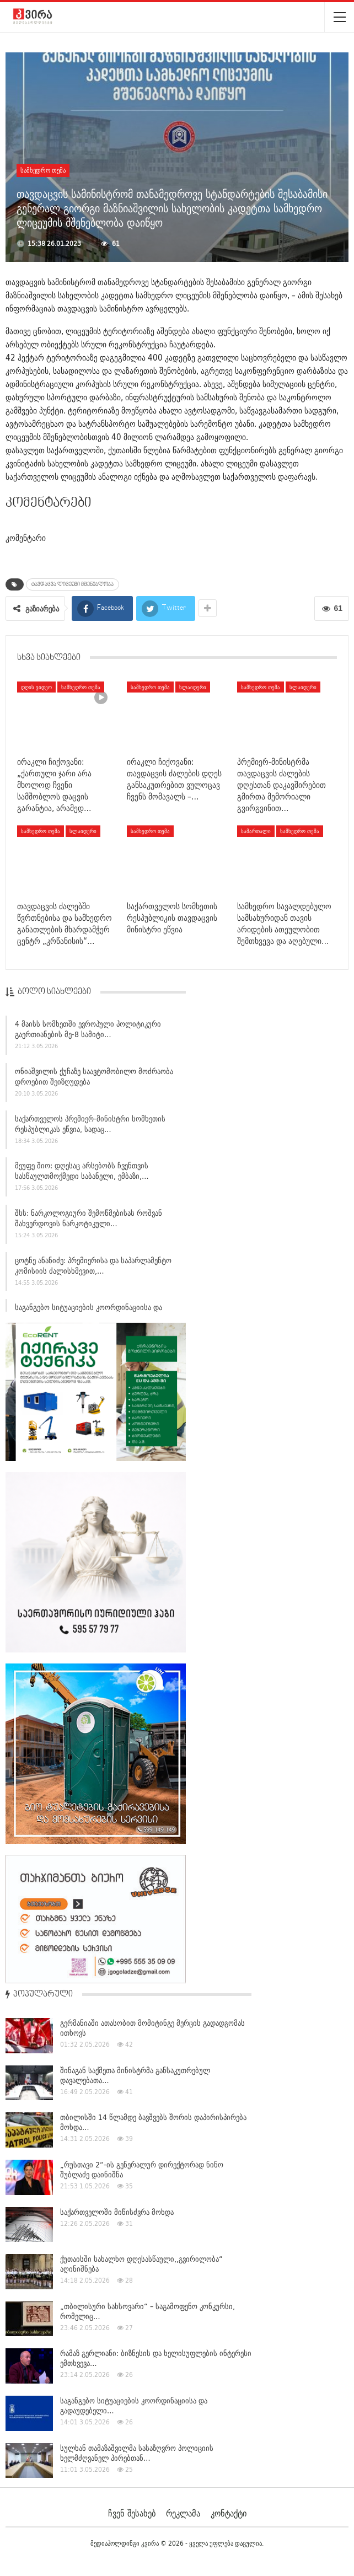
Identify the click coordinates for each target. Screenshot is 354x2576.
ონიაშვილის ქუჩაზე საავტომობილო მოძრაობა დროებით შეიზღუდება (94, 1081)
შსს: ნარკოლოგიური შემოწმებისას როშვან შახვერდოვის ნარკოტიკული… (88, 1223)
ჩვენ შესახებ (131, 2513)
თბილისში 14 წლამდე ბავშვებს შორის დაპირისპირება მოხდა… (153, 2122)
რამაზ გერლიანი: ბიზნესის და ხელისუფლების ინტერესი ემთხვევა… (155, 2358)
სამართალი (256, 831)
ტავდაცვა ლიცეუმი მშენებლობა (72, 584)
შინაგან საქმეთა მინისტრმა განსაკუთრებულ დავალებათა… (135, 2075)
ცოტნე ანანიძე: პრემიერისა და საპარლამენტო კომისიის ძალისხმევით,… (93, 1270)
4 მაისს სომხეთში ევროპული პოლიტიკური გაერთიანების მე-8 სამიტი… (88, 1034)
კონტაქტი (228, 2513)
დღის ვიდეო (36, 687)
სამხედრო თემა (43, 170)
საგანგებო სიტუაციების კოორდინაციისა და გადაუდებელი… (133, 2406)
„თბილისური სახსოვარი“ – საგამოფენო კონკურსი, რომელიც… (147, 2311)
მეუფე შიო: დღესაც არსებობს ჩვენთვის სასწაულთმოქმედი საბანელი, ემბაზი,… (82, 1176)
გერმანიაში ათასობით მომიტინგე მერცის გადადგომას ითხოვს (152, 2028)
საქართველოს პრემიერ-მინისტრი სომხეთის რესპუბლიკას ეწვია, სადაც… (90, 1129)
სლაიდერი (192, 687)
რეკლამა (183, 2513)
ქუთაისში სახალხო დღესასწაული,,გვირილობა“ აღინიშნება (141, 2264)
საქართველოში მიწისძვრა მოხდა (117, 2212)
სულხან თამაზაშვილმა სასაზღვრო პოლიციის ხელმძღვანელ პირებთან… (136, 2453)
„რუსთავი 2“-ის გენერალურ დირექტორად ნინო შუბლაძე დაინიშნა (141, 2170)
